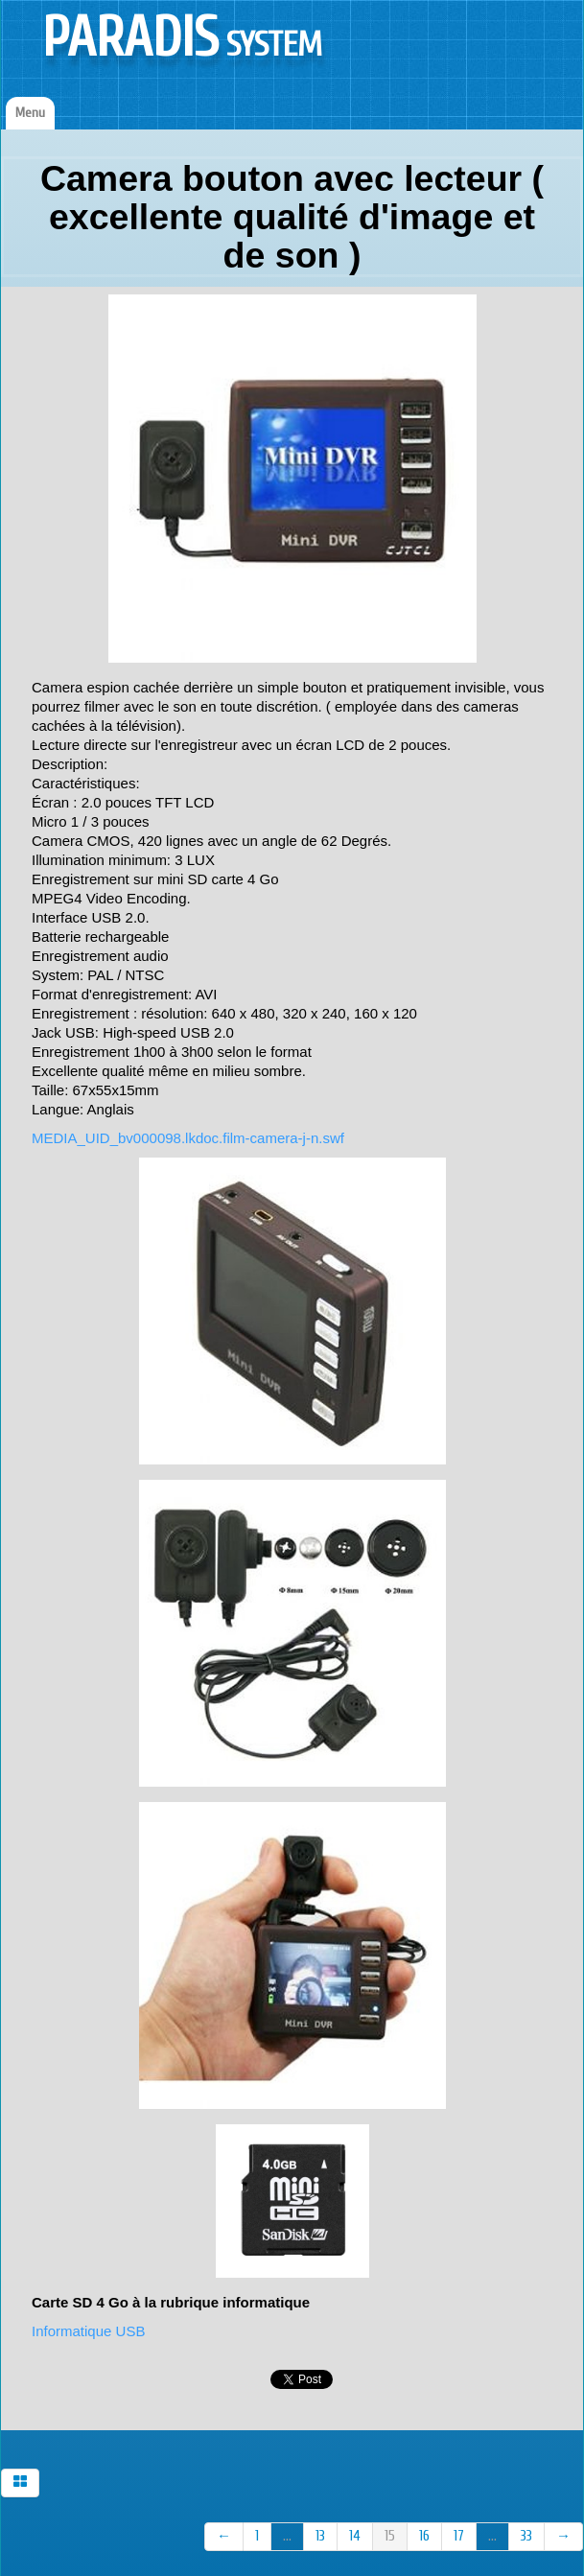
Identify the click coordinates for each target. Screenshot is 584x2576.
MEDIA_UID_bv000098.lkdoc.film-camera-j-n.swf (188, 1138)
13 (320, 2536)
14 (355, 2536)
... (287, 2536)
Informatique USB (88, 2331)
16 (424, 2536)
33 (526, 2536)
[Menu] (30, 113)
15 (390, 2536)
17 (459, 2536)
